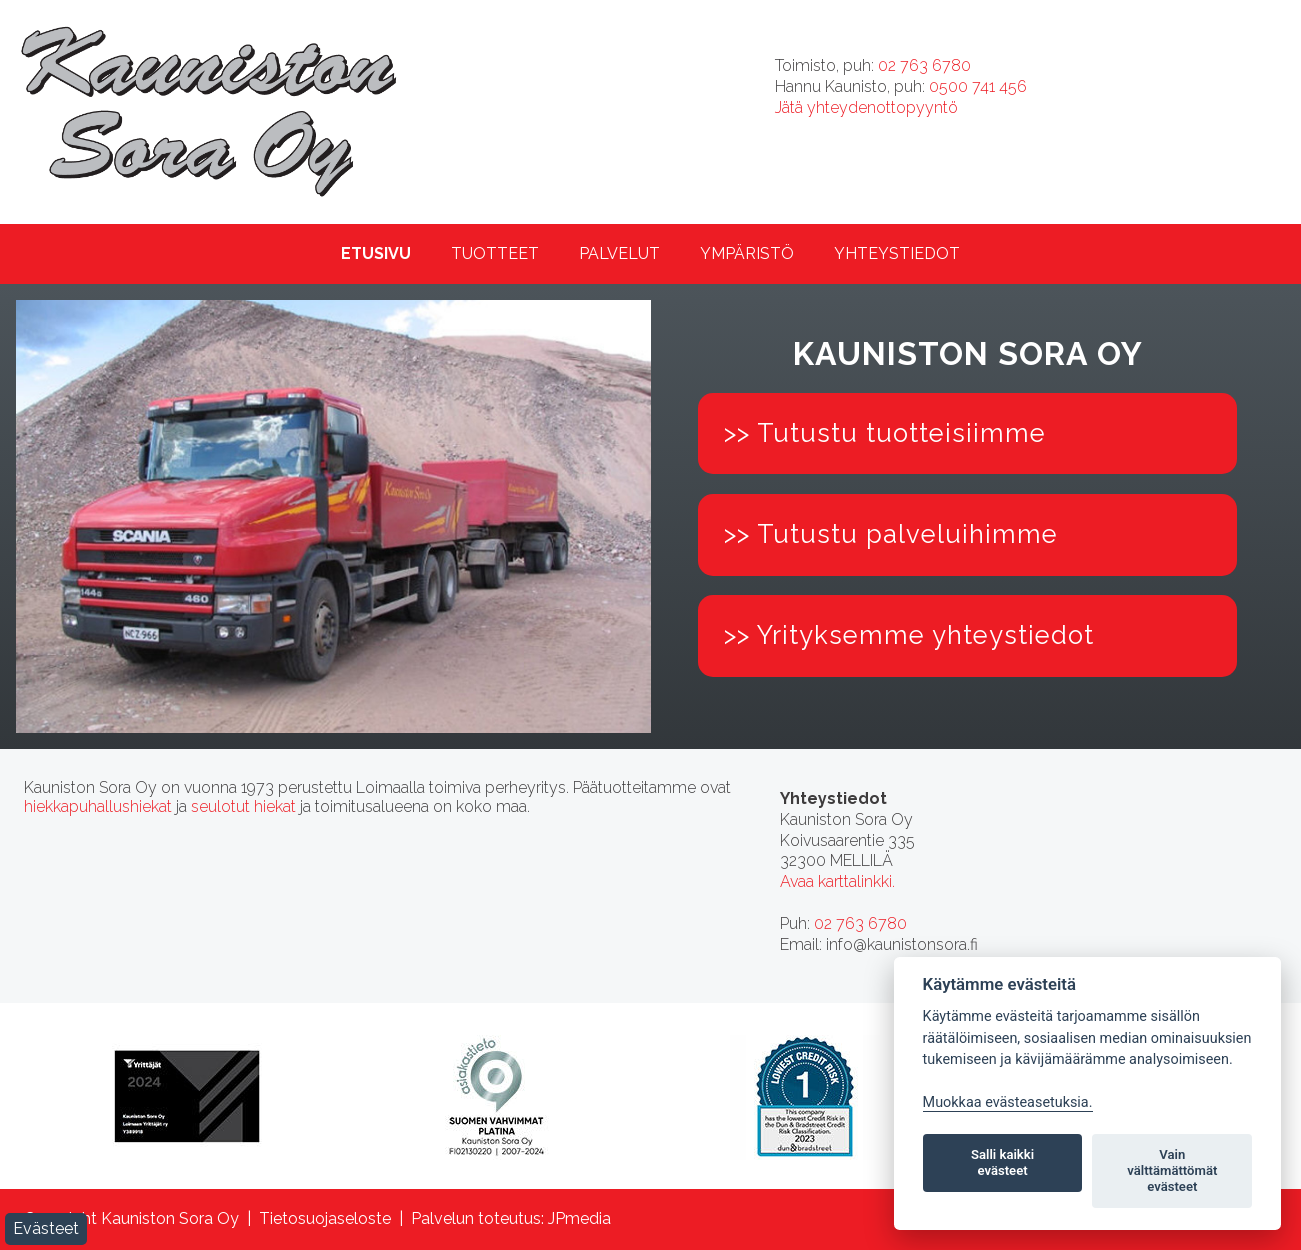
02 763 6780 (924, 65)
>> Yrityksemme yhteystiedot (909, 635)
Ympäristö (747, 253)
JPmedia (579, 1218)
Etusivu (376, 253)
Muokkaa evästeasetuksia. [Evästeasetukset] (1008, 1102)
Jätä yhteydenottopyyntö (866, 107)
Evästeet (46, 1228)
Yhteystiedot (897, 253)
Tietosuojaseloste (325, 1218)
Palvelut (619, 253)
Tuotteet (495, 253)
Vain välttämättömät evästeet (1172, 1170)
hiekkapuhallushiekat (98, 806)
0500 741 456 (978, 86)
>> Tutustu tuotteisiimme (885, 433)
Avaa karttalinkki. (837, 881)
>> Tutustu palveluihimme (891, 534)
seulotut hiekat (243, 806)
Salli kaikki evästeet (1002, 1162)
